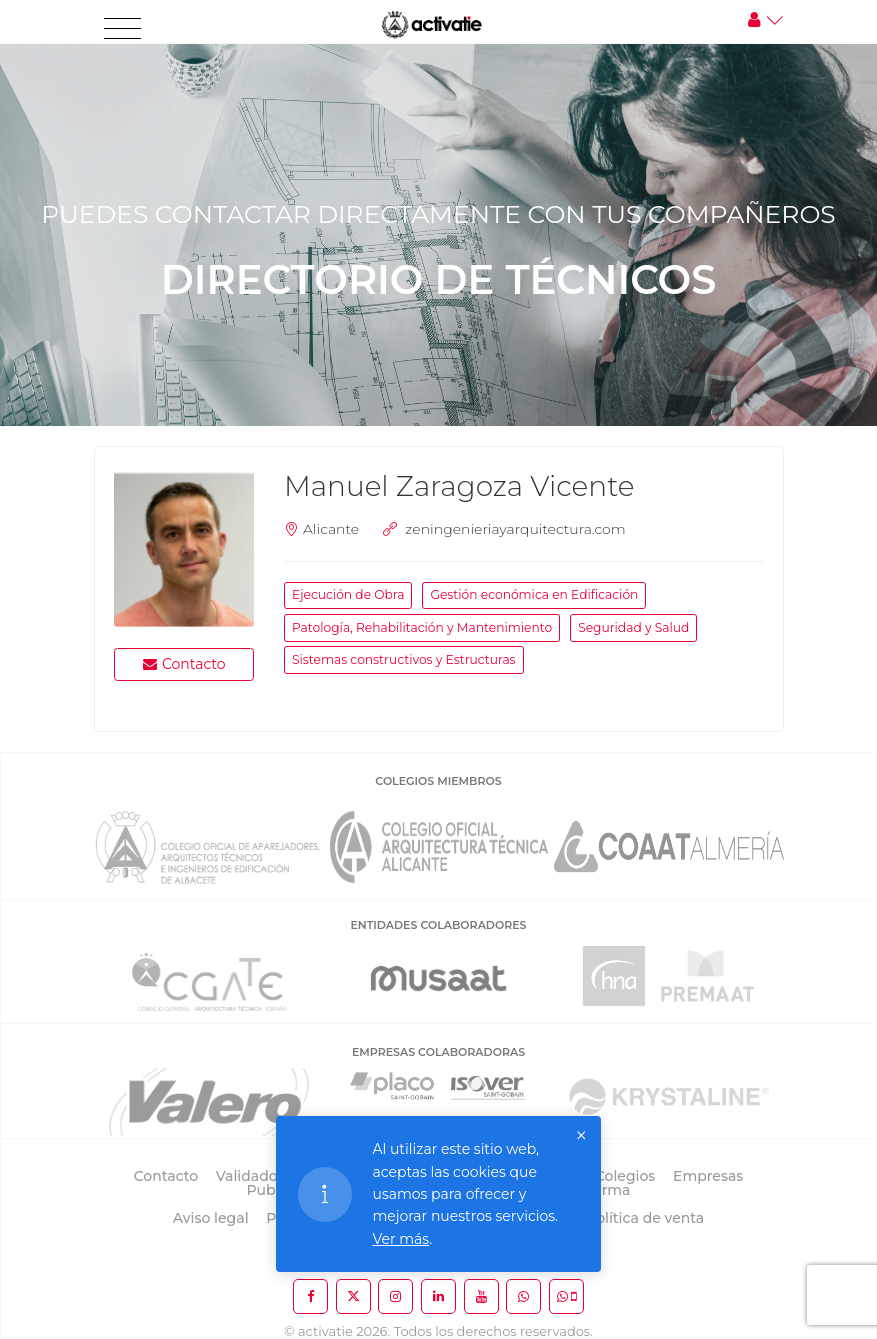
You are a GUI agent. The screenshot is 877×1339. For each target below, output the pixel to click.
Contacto (184, 664)
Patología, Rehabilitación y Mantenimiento (422, 627)
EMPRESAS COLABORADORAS (438, 1052)
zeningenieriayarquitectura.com (515, 529)
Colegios (625, 1176)
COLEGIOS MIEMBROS (438, 781)
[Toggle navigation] (122, 29)
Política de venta (645, 1218)
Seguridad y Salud (633, 627)
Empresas (708, 1176)
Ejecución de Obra (348, 594)
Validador (249, 1176)
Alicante (331, 529)
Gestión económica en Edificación (534, 594)
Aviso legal (211, 1218)
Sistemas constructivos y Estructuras (404, 659)
